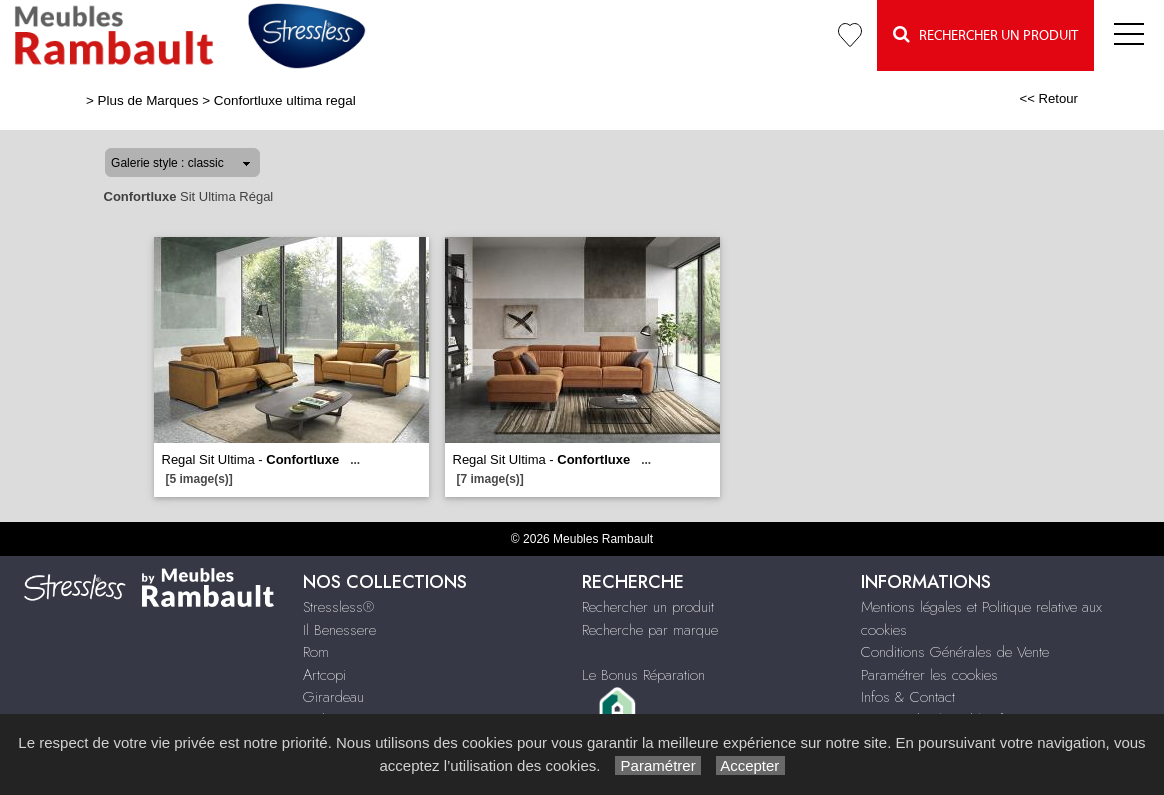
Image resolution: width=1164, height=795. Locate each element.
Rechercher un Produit (985, 34)
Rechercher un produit (648, 607)
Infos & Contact (908, 697)
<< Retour (1048, 98)
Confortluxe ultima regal (285, 100)
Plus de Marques (148, 100)
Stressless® (338, 607)
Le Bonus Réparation (643, 675)
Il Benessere (339, 630)
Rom (316, 652)
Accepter (750, 765)
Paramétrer (657, 765)
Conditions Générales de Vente (955, 652)
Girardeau (333, 697)
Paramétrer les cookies (929, 675)
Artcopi (324, 675)
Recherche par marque (650, 630)
